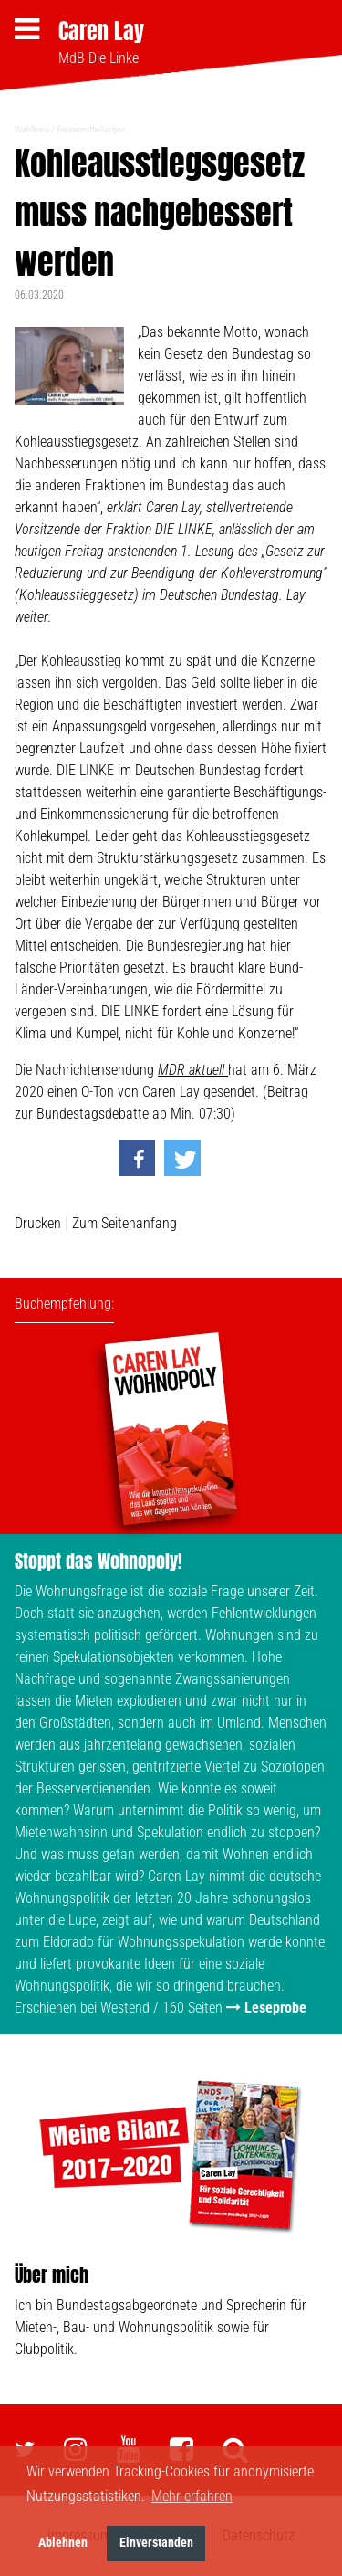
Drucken (38, 1223)
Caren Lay (101, 31)
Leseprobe (275, 2007)
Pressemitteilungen (91, 129)
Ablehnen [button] (63, 2542)
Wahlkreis (32, 129)
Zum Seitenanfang (124, 1223)
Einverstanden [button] (156, 2542)
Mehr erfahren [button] (192, 2496)
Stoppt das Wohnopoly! (98, 1561)
